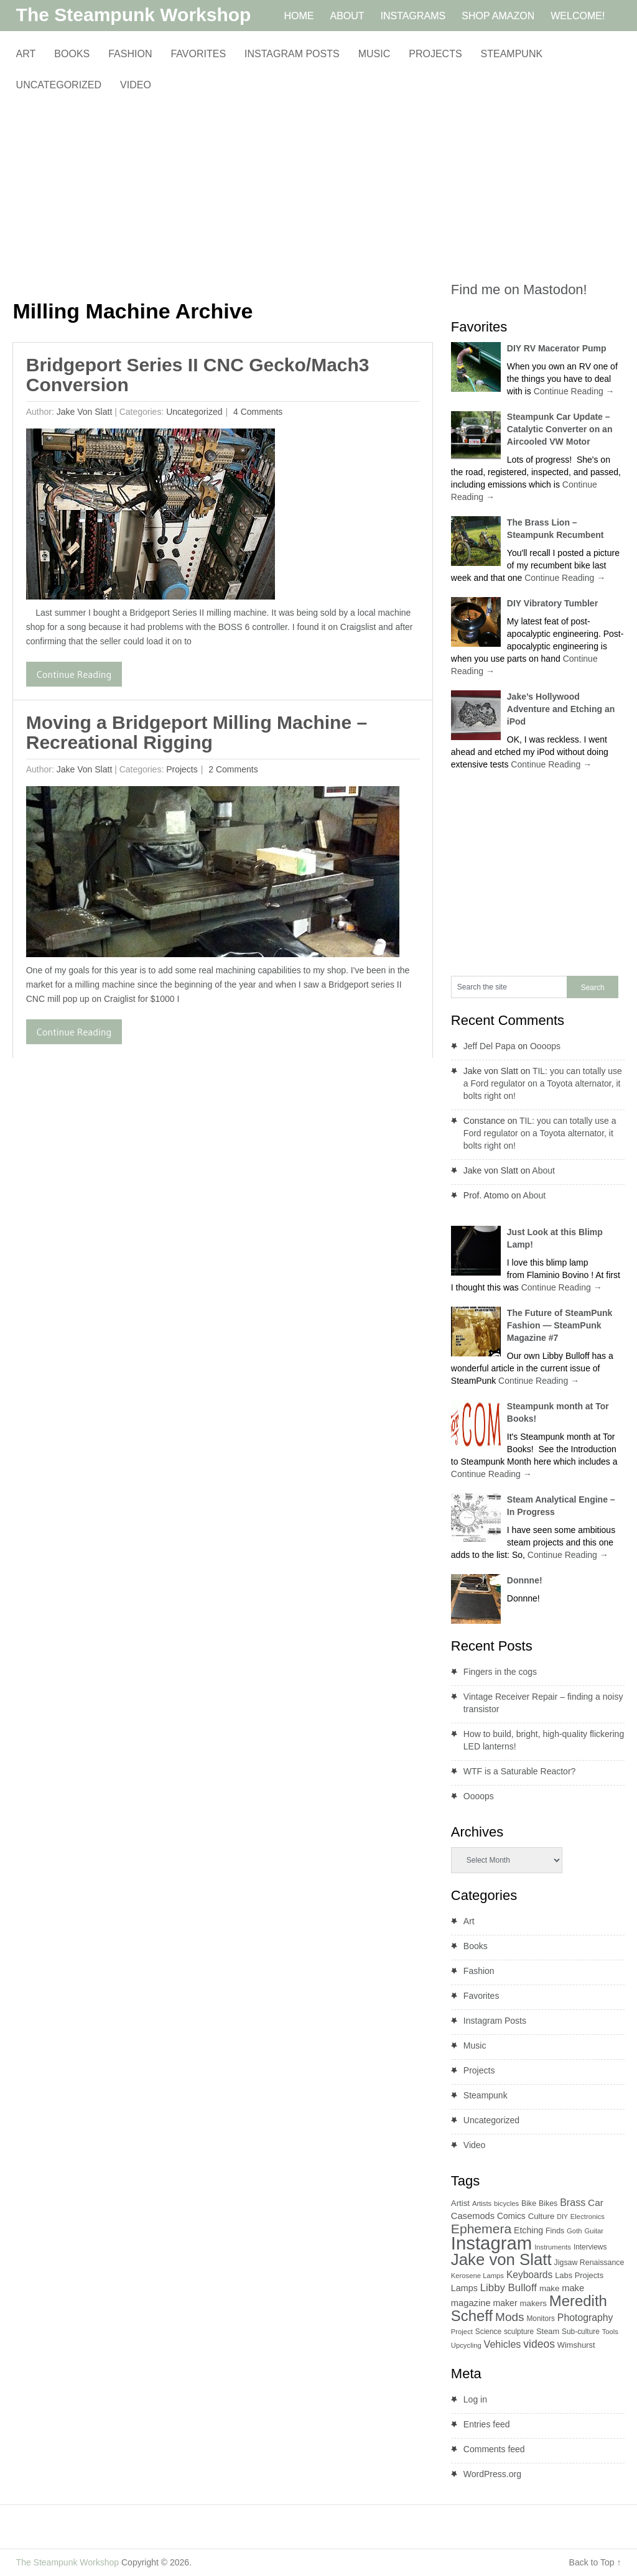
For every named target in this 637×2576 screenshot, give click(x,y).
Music (374, 54)
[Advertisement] (222, 196)
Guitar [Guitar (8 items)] (593, 2231)
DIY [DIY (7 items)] (562, 2216)
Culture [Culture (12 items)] (541, 2216)
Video (135, 85)
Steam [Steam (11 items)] (547, 2331)
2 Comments (232, 769)
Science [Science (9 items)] (488, 2331)
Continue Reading (74, 674)
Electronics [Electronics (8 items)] (587, 2216)
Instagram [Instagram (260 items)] (491, 2243)
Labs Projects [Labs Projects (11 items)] (579, 2275)
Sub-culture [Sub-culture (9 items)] (581, 2331)
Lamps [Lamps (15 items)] (464, 2288)
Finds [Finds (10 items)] (555, 2230)
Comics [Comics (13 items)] (511, 2216)
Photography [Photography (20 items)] (585, 2317)
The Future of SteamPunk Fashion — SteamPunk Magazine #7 (560, 1325)
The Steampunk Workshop (133, 14)
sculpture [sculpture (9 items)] (519, 2331)
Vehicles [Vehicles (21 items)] (502, 2344)
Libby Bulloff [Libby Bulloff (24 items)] (508, 2288)
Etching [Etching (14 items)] (528, 2230)
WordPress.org (492, 2474)
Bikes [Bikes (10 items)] (548, 2203)
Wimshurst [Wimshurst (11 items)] (576, 2345)
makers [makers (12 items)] (533, 2303)
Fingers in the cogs (500, 1672)
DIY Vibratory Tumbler (552, 603)
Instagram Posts (292, 54)
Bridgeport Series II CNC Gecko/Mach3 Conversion (198, 374)
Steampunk (512, 54)
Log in (475, 2399)
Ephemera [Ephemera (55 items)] (481, 2229)
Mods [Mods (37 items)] (509, 2316)
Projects (435, 54)
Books (72, 54)
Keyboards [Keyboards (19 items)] (529, 2274)
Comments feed (494, 2449)
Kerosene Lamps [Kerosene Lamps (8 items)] (477, 2275)
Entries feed (486, 2424)
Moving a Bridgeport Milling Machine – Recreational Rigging (196, 732)
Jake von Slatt (85, 412)
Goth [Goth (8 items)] (574, 2231)
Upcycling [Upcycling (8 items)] (466, 2345)
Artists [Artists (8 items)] (481, 2203)
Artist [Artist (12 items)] (460, 2203)
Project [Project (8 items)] (462, 2331)
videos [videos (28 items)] (539, 2344)
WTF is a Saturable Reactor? (519, 1771)
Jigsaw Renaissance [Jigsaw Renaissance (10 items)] (589, 2262)
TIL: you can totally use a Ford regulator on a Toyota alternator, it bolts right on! (542, 1083)
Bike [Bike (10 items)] (528, 2203)
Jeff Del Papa (489, 1046)
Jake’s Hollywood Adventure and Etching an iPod (561, 709)
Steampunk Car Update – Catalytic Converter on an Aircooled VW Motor (560, 429)
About (543, 1170)
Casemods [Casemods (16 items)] (473, 2216)
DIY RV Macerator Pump (557, 348)
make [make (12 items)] (549, 2288)
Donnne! (524, 1580)
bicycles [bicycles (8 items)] (506, 2203)
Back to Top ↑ (595, 2562)
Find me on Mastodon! (519, 289)
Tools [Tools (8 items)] (610, 2331)
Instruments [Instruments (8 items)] (552, 2247)
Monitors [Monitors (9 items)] (540, 2318)
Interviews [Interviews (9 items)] (590, 2247)
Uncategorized (58, 85)
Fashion (130, 54)
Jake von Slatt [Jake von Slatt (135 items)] (501, 2259)
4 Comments (256, 412)
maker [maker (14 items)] (505, 2303)
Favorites (198, 54)
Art (26, 54)
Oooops (545, 1046)
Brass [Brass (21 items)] (572, 2202)
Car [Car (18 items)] (595, 2202)
